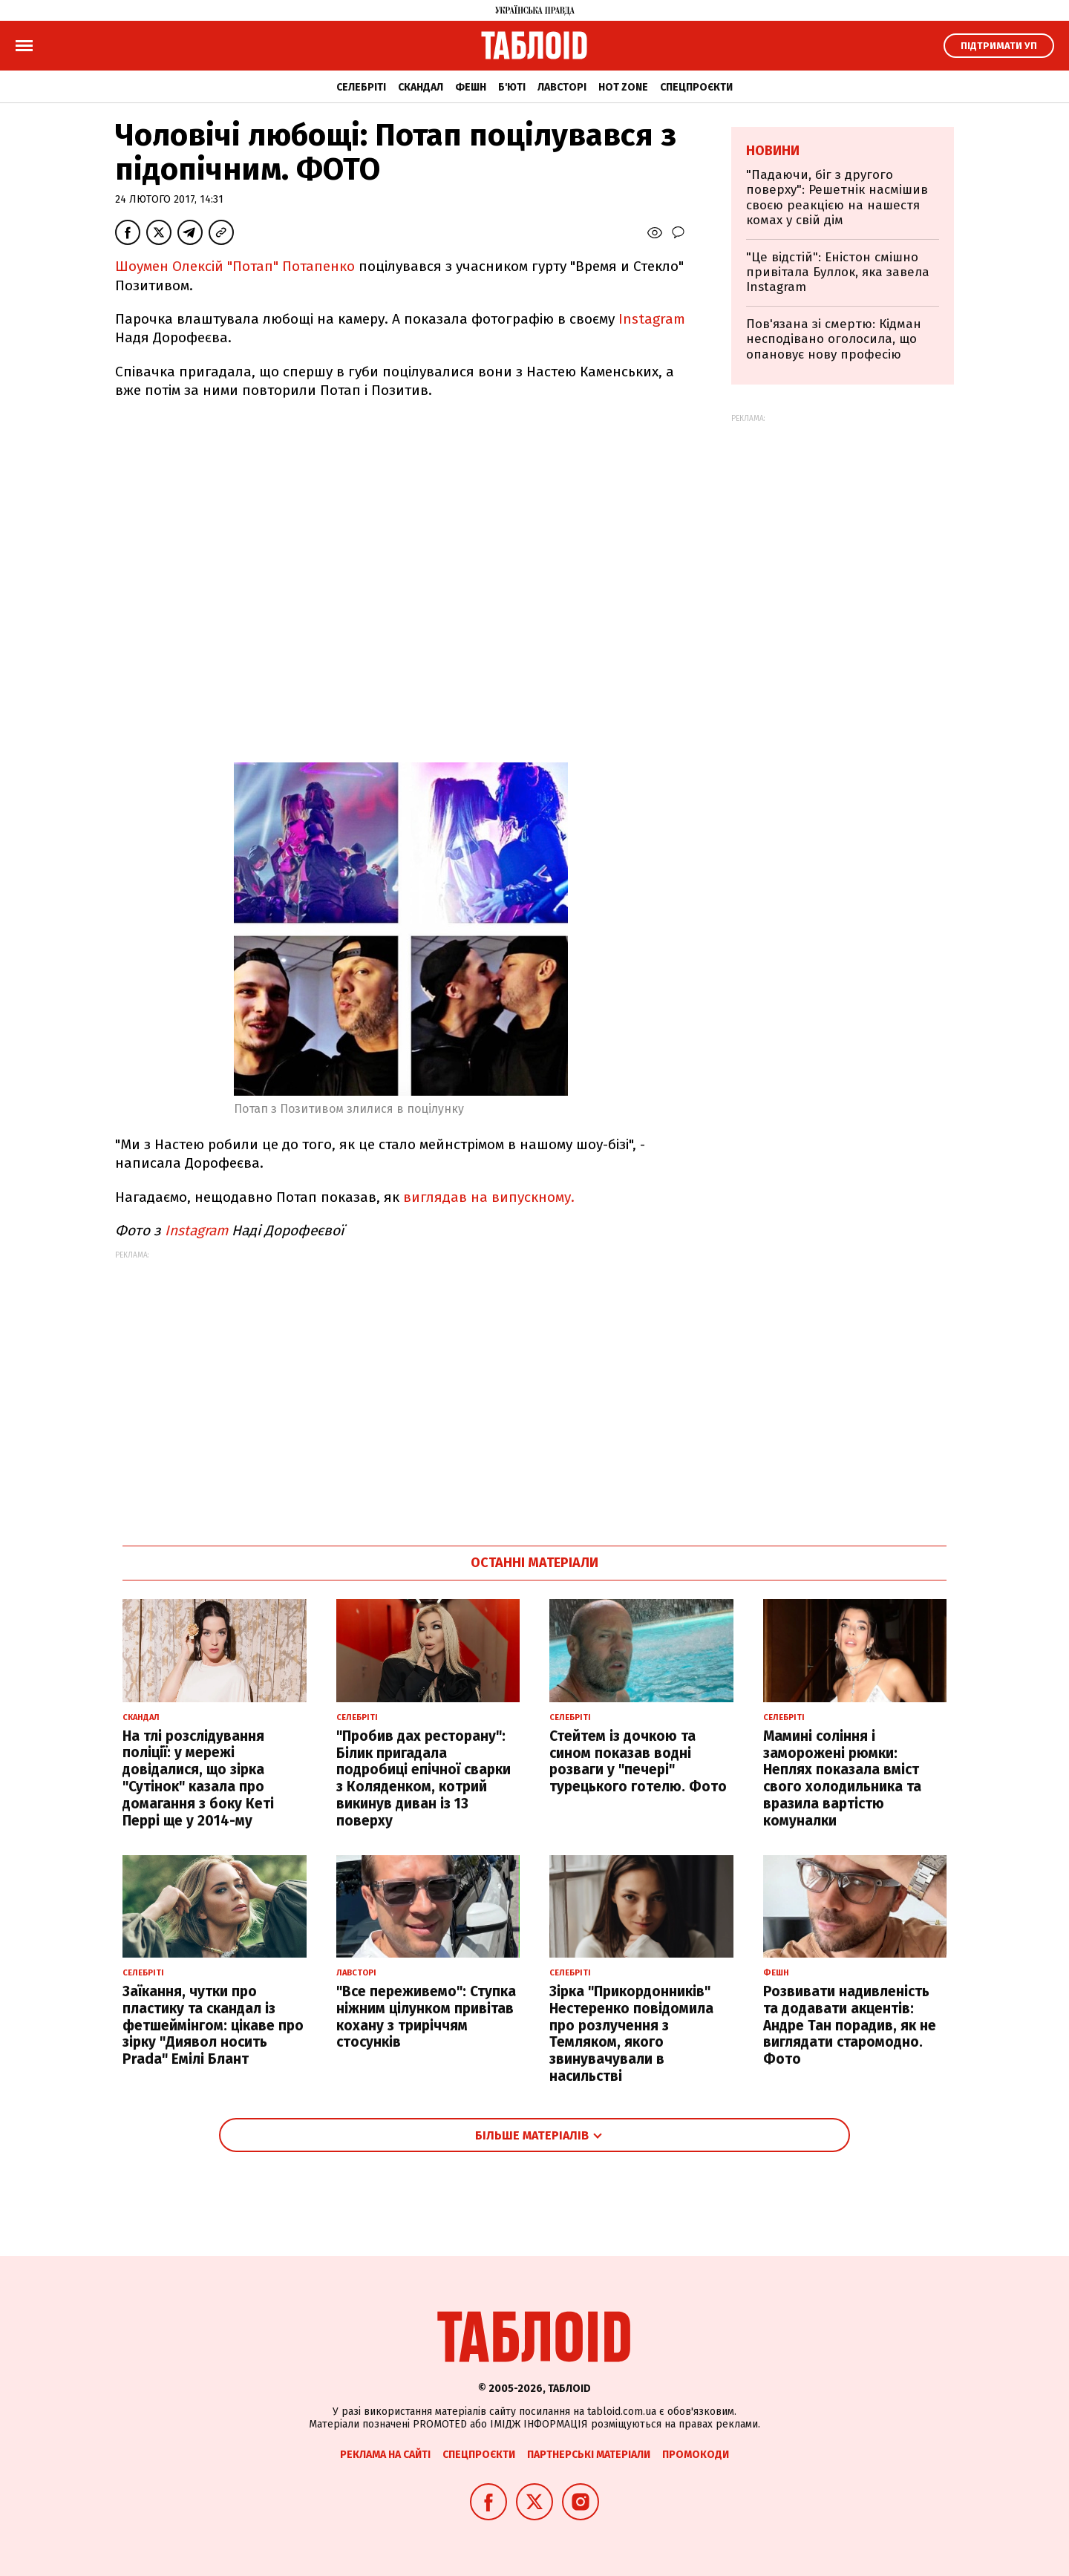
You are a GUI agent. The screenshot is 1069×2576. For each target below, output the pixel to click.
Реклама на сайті (385, 2454)
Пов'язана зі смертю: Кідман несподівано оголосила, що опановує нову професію (833, 339)
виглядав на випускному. (489, 1197)
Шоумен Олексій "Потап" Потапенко (235, 266)
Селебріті (361, 87)
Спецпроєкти (696, 87)
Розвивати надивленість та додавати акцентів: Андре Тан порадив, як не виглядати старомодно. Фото (849, 2025)
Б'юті (512, 87)
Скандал (420, 87)
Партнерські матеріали (588, 2454)
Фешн (470, 87)
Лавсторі (561, 87)
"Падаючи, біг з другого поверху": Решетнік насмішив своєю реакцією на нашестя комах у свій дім (837, 197)
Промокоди (695, 2454)
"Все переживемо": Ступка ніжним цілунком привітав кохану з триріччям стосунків (426, 2016)
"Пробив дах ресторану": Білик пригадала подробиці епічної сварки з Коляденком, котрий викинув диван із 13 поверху (423, 1778)
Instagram (651, 318)
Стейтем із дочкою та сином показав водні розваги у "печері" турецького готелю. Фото (638, 1761)
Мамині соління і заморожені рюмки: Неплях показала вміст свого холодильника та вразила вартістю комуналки (842, 1778)
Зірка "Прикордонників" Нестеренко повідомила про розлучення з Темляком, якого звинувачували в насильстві (631, 2034)
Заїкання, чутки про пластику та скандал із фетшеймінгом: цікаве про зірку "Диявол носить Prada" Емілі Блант (213, 2025)
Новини (773, 151)
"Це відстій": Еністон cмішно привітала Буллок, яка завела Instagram (837, 272)
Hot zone (623, 87)
